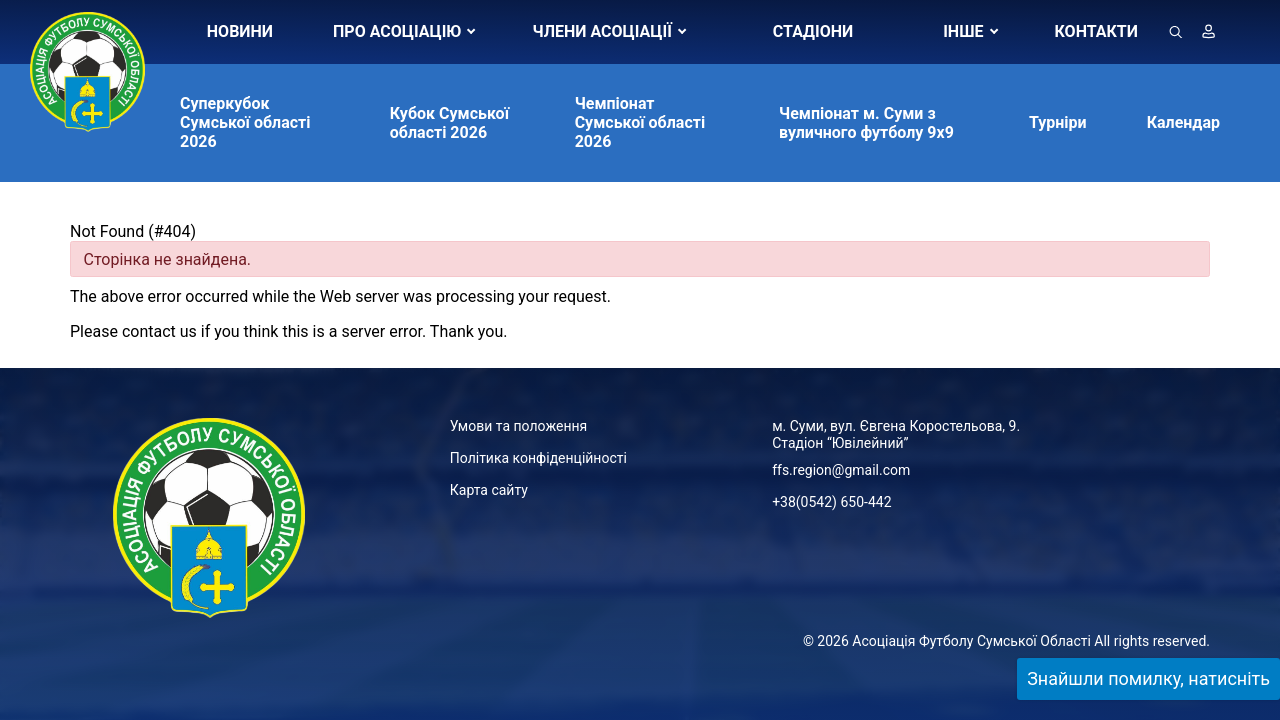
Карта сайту (489, 490)
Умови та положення (518, 426)
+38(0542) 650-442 (831, 502)
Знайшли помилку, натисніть (1148, 678)
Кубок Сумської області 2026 (449, 123)
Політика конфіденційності (538, 458)
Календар (1183, 122)
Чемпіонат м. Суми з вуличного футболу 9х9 (866, 123)
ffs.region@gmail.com (841, 470)
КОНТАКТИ (1096, 31)
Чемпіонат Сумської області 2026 (640, 122)
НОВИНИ (240, 31)
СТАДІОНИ (813, 31)
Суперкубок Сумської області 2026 (245, 122)
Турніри (1058, 122)
